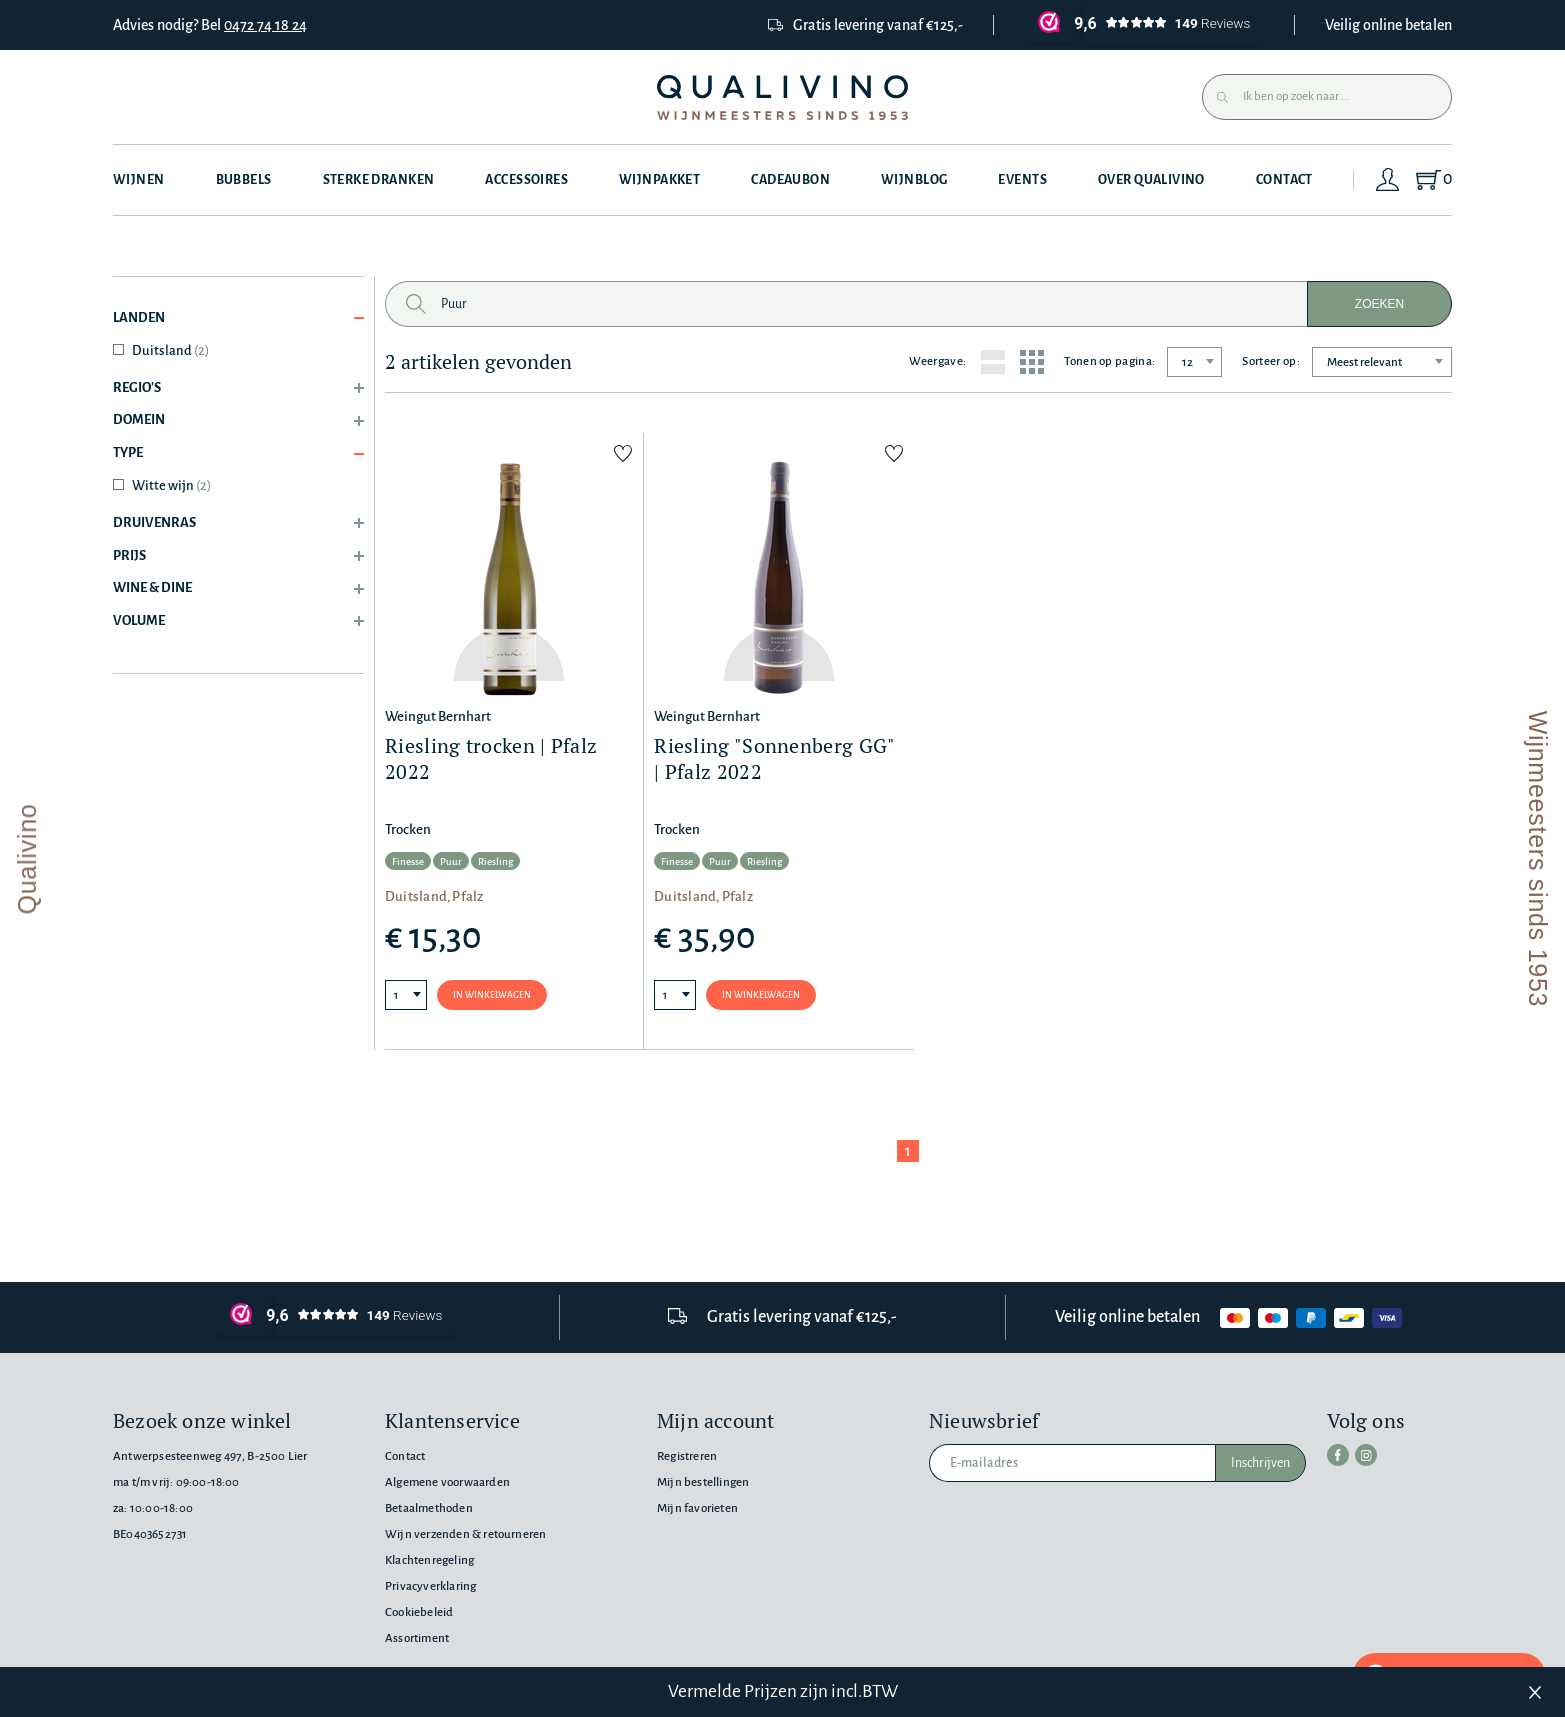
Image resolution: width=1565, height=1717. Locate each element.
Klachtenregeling (429, 1560)
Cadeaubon (790, 180)
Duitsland (170, 350)
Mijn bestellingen (703, 1482)
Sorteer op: (1271, 361)
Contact (1284, 180)
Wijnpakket (659, 180)
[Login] (1388, 180)
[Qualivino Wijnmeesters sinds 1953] (782, 97)
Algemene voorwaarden (447, 1482)
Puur (451, 861)
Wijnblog (914, 180)
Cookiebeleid (419, 1612)
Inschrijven (1260, 1463)
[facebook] (1338, 1455)
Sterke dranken (379, 180)
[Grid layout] (1032, 362)
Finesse (408, 861)
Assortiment (417, 1638)
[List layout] (993, 362)
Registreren (687, 1456)
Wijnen (139, 180)
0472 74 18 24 (265, 25)
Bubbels (244, 180)
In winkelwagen (492, 995)
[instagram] (1366, 1455)
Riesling (495, 861)
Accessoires (526, 180)
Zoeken (1379, 304)
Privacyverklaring (430, 1586)
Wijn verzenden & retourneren (465, 1534)
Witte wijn (171, 485)
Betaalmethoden (429, 1508)
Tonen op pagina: (1109, 361)
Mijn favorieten (697, 1508)
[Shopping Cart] (1432, 180)
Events (1022, 180)
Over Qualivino (1151, 180)
